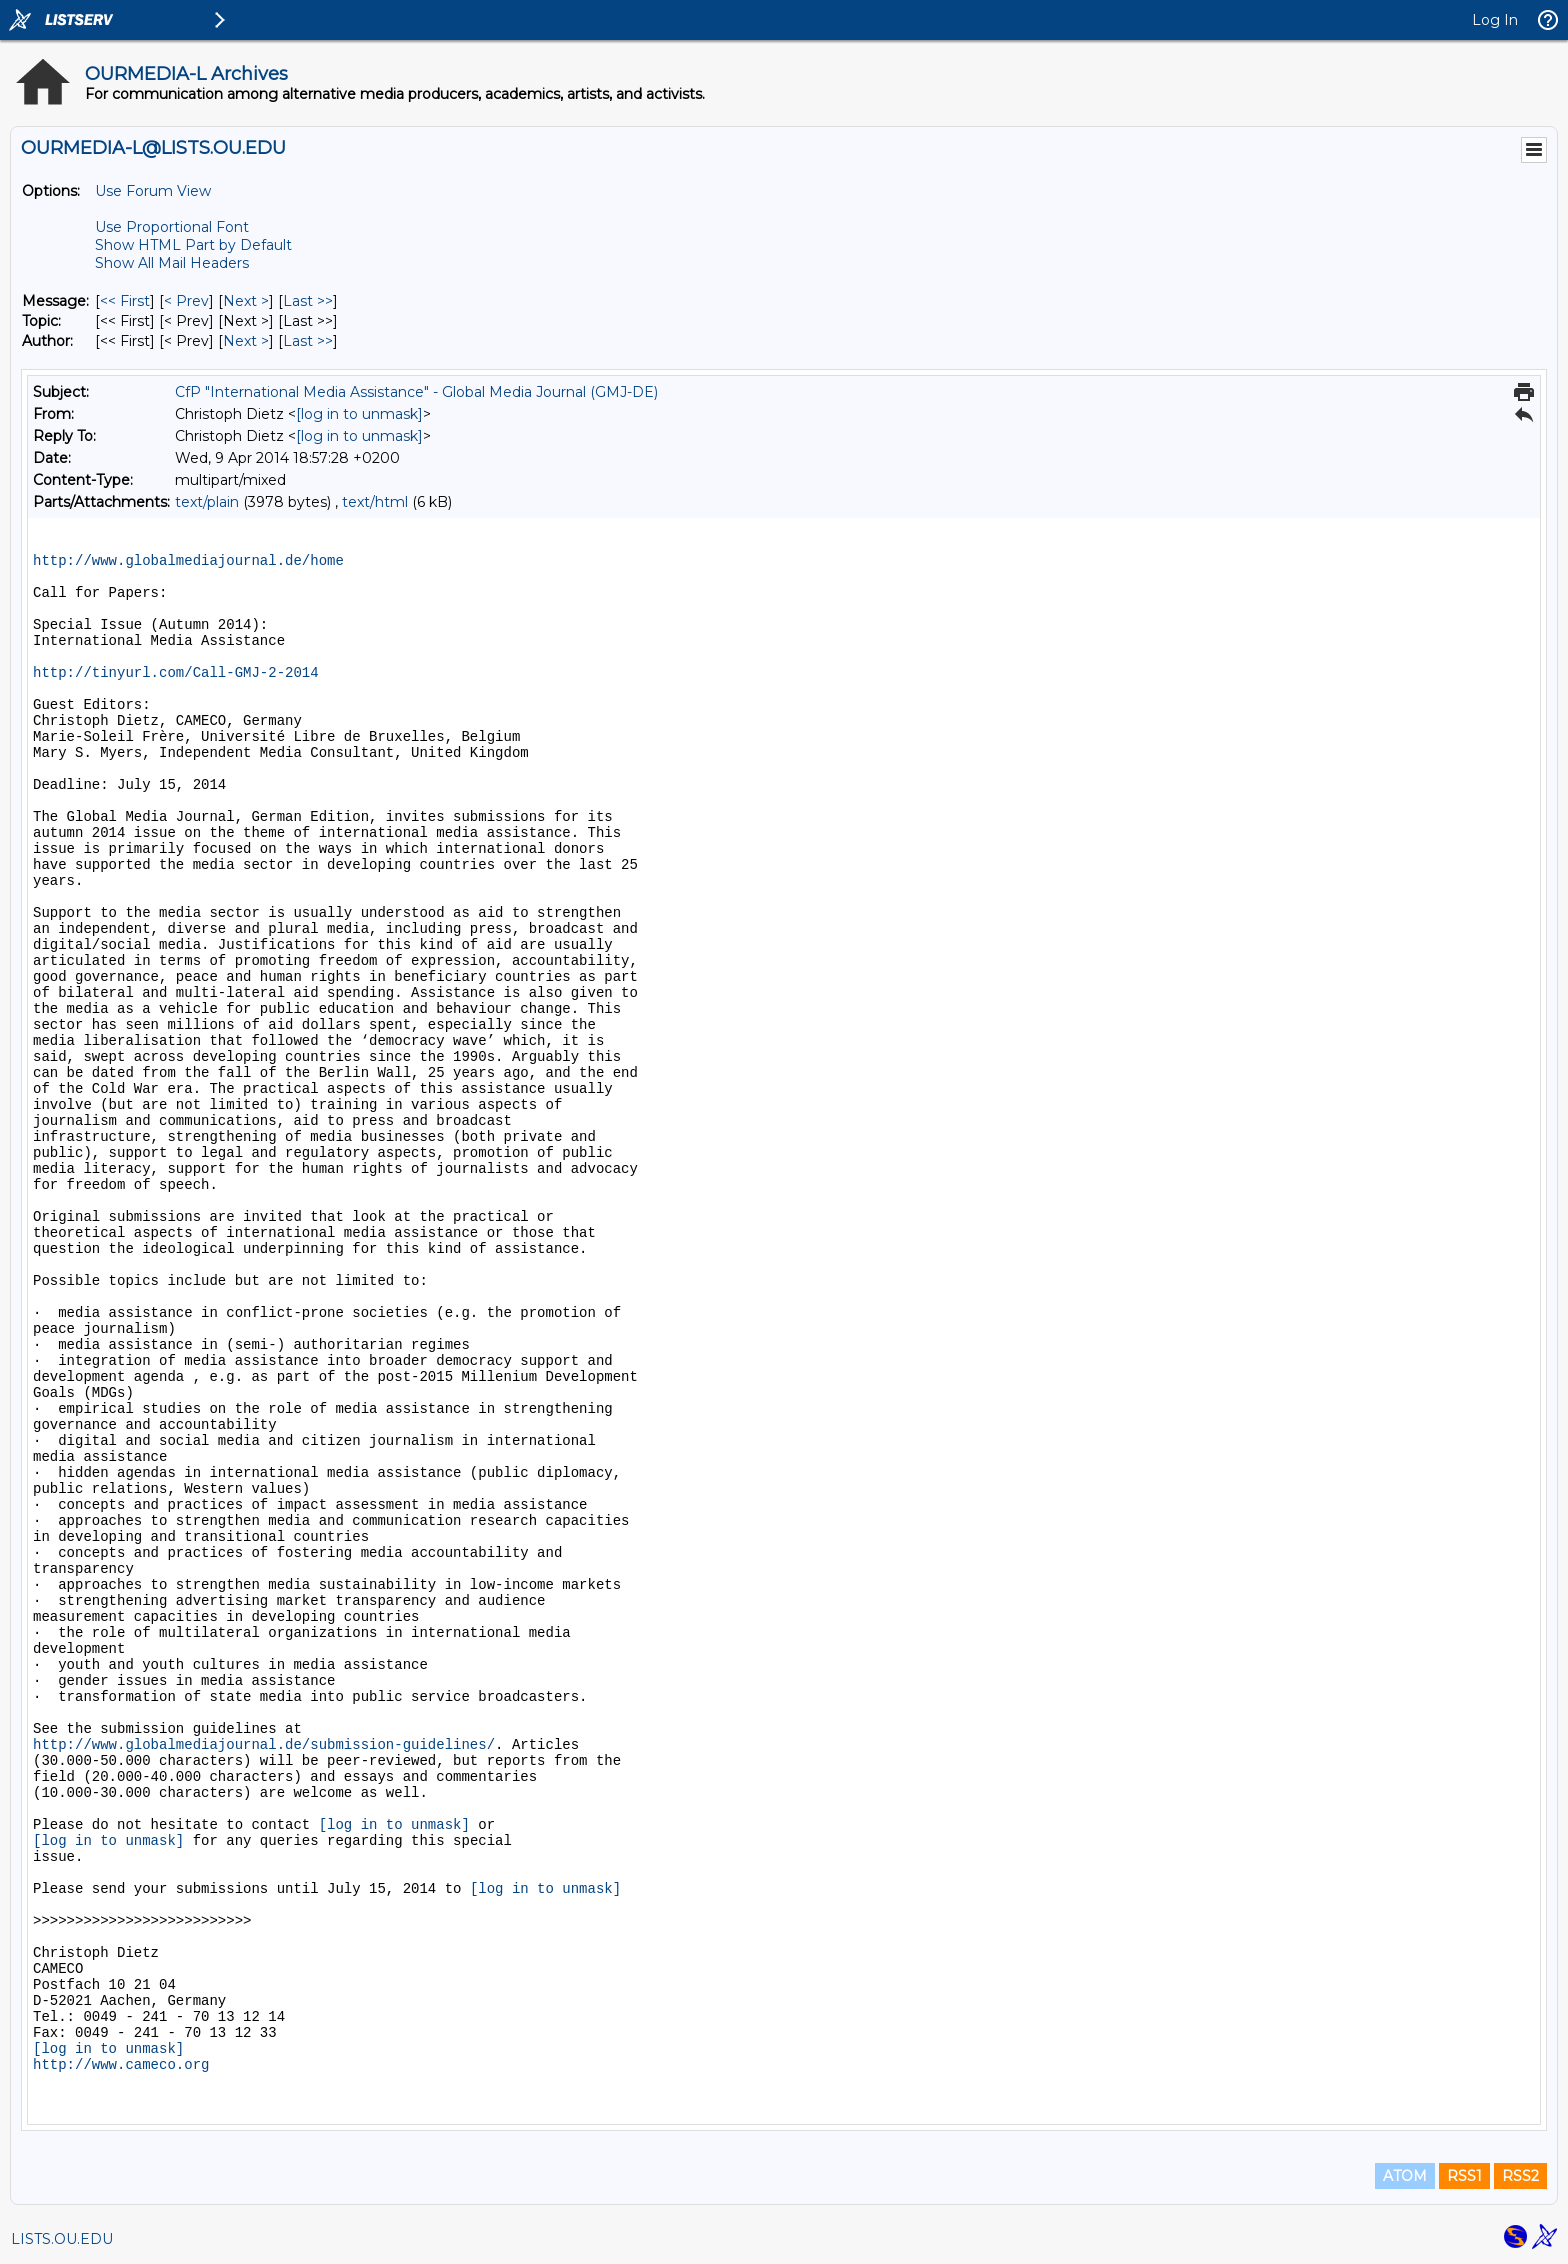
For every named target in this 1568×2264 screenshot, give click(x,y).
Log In (1495, 20)
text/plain (207, 502)
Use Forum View (153, 191)
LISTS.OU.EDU (62, 2239)
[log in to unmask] (359, 414)
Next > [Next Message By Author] (246, 341)
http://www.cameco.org (121, 2065)
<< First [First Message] (125, 301)
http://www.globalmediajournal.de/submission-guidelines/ (264, 1745)
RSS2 (1520, 2176)
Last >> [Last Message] (308, 301)
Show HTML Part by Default (193, 245)
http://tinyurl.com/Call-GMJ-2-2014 (176, 673)
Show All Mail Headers (172, 263)
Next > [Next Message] (246, 301)
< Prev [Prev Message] (186, 301)
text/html (375, 502)
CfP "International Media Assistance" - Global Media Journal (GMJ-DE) (416, 392)
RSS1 (1464, 2176)
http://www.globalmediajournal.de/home (188, 561)
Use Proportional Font (172, 227)
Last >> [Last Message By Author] (308, 341)
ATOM (1405, 2176)
